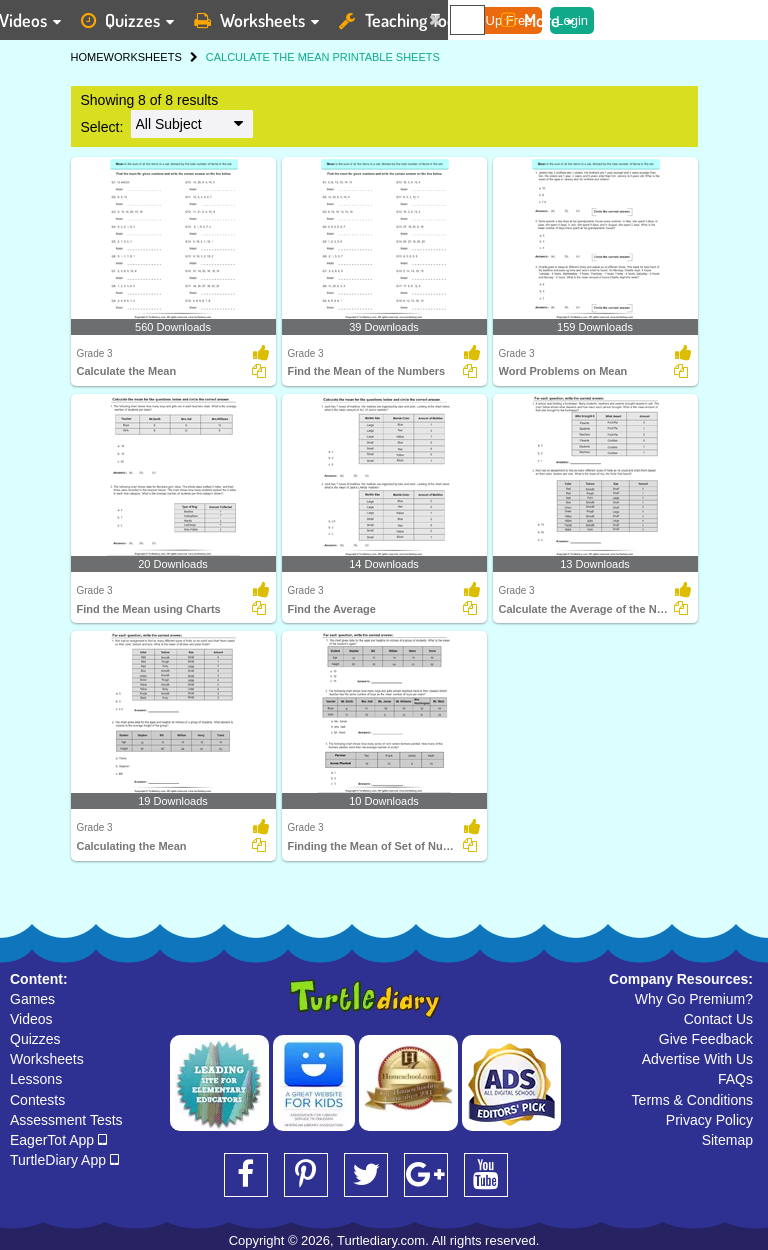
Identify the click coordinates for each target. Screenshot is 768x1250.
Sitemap (727, 1140)
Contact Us (718, 1019)
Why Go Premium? (694, 999)
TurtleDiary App (64, 1160)
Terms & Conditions (692, 1100)
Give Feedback (706, 1039)
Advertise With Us (697, 1059)
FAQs (735, 1079)
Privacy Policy (709, 1120)
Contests (37, 1100)
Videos (31, 1019)
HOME (87, 57)
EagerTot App (58, 1140)
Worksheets (47, 1059)
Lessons (36, 1079)
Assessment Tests (66, 1120)
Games (32, 999)
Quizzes (35, 1039)
